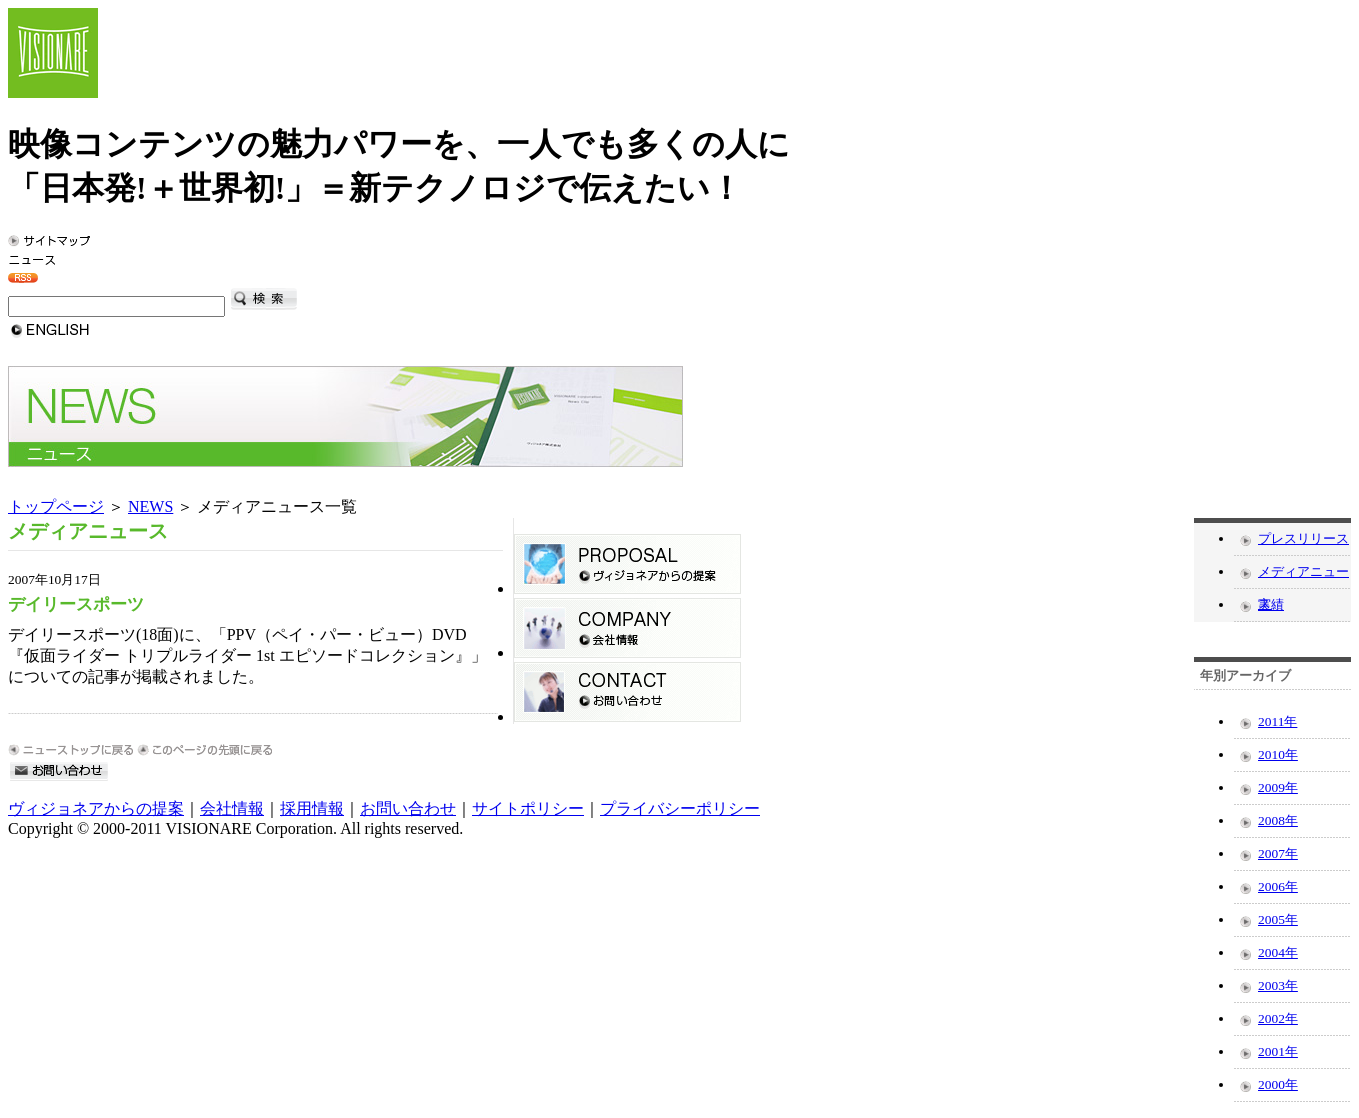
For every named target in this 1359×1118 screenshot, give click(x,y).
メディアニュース (1303, 576)
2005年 (1278, 919)
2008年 (1278, 820)
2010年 (1278, 754)
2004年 (1278, 952)
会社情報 (232, 808)
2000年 (1278, 1084)
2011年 (1277, 721)
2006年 (1278, 886)
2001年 (1278, 1051)
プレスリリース (1303, 538)
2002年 (1278, 1018)
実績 (1271, 604)
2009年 (1278, 787)
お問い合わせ (408, 808)
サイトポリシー (528, 808)
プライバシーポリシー (680, 808)
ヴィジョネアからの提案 (96, 808)
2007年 (1278, 853)
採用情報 (312, 808)
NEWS (150, 506)
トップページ (56, 506)
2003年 (1278, 985)
